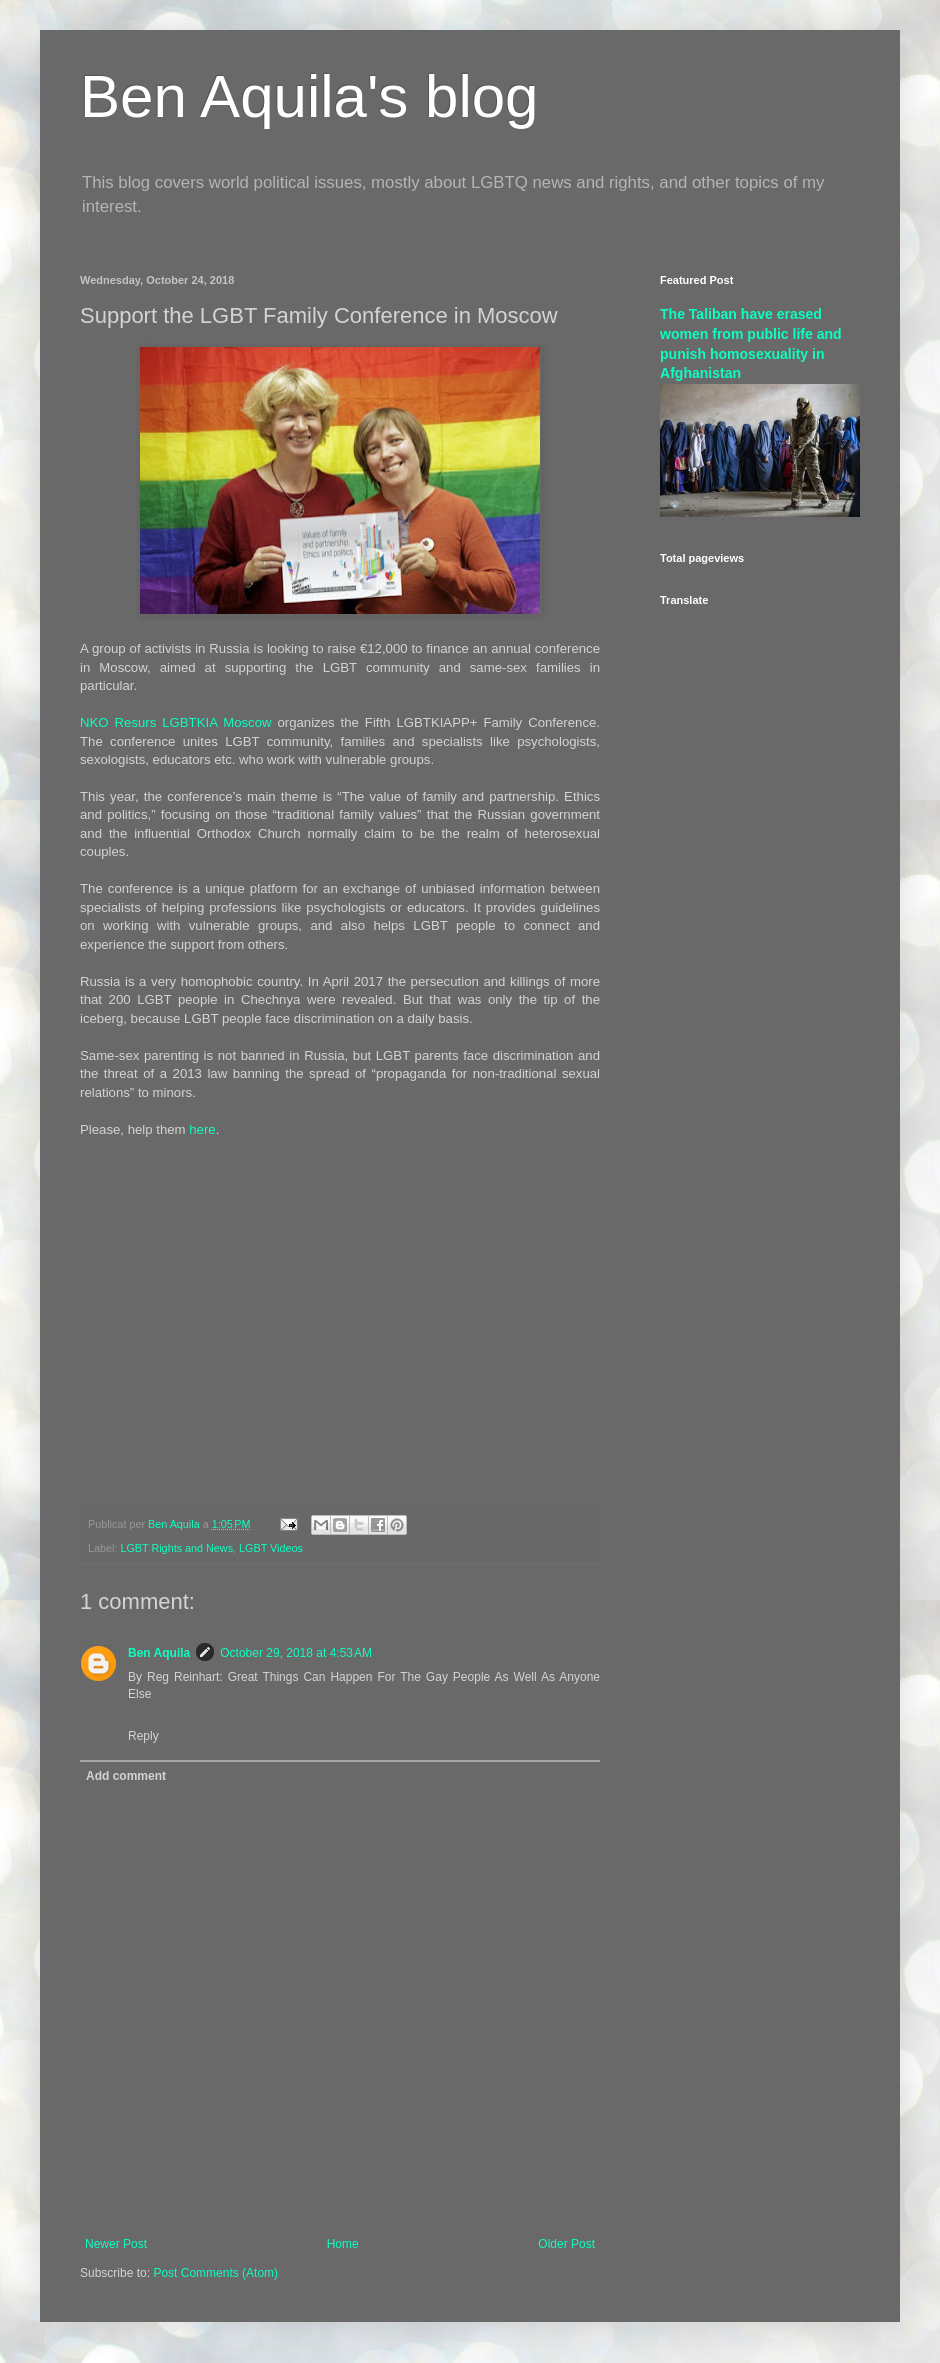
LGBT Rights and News (176, 1548)
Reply (143, 1736)
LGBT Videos (271, 1548)
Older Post (566, 2244)
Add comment (126, 1776)
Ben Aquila (159, 1653)
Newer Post (116, 2244)
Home (343, 2244)
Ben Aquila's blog (309, 96)
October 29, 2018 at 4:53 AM (296, 1653)
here (202, 1129)
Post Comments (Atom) (215, 2273)
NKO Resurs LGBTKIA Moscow (176, 722)
